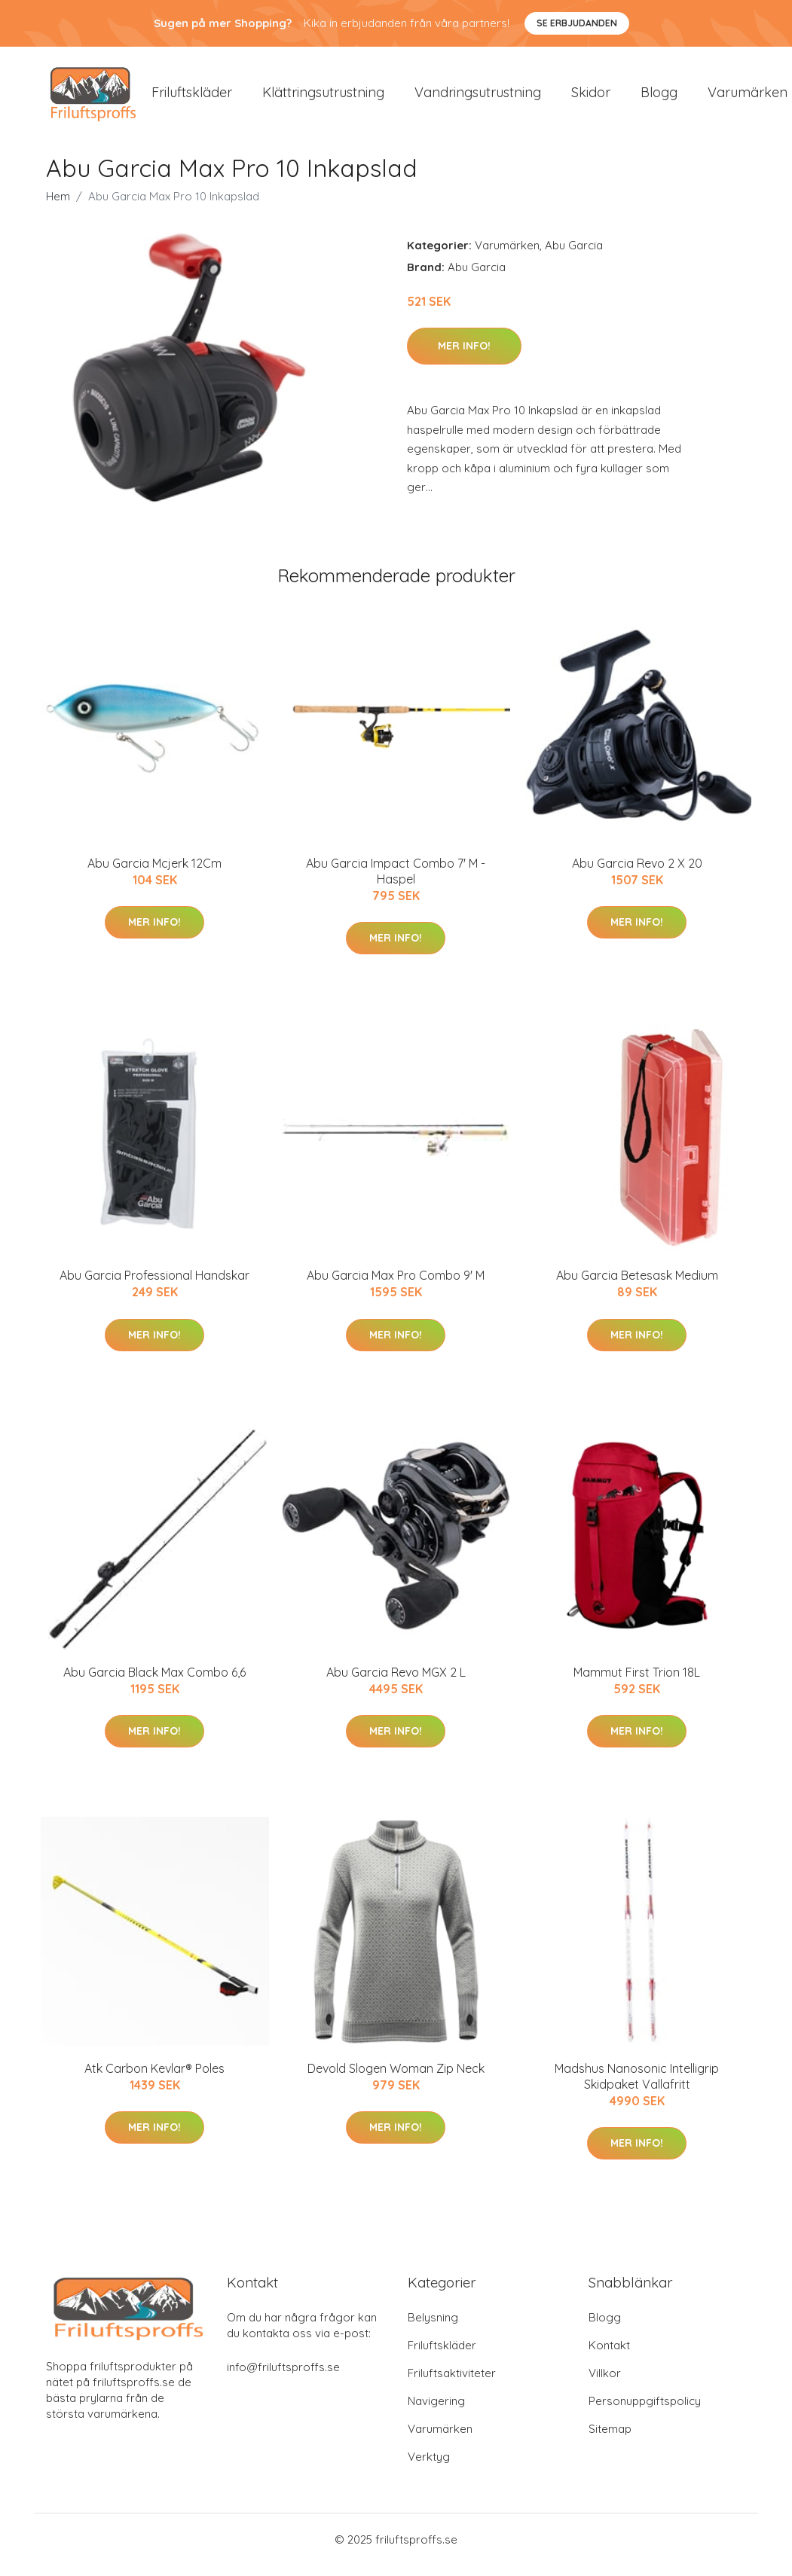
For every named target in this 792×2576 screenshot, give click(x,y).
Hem (58, 207)
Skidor (590, 97)
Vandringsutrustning (477, 97)
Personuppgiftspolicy (645, 2411)
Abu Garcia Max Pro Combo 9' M (396, 1285)
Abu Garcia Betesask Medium (637, 1285)
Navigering (436, 2411)
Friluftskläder (191, 97)
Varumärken (507, 256)
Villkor (605, 2383)
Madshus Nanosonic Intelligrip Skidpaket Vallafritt (637, 2086)
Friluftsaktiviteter (452, 2383)
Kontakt (609, 2356)
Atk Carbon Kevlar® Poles (154, 2078)
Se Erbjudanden (577, 23)
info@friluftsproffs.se (283, 2377)
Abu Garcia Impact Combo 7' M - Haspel (395, 881)
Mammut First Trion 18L (636, 1682)
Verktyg (429, 2467)
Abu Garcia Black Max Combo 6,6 (154, 1682)
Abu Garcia (574, 256)
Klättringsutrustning (323, 97)
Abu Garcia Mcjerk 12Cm (154, 873)
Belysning (433, 2328)
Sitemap (610, 2439)
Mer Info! (464, 356)
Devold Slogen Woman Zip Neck (396, 2078)
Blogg (659, 97)
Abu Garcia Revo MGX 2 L (396, 1682)
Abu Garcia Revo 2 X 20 (637, 873)
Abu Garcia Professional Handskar (154, 1285)
